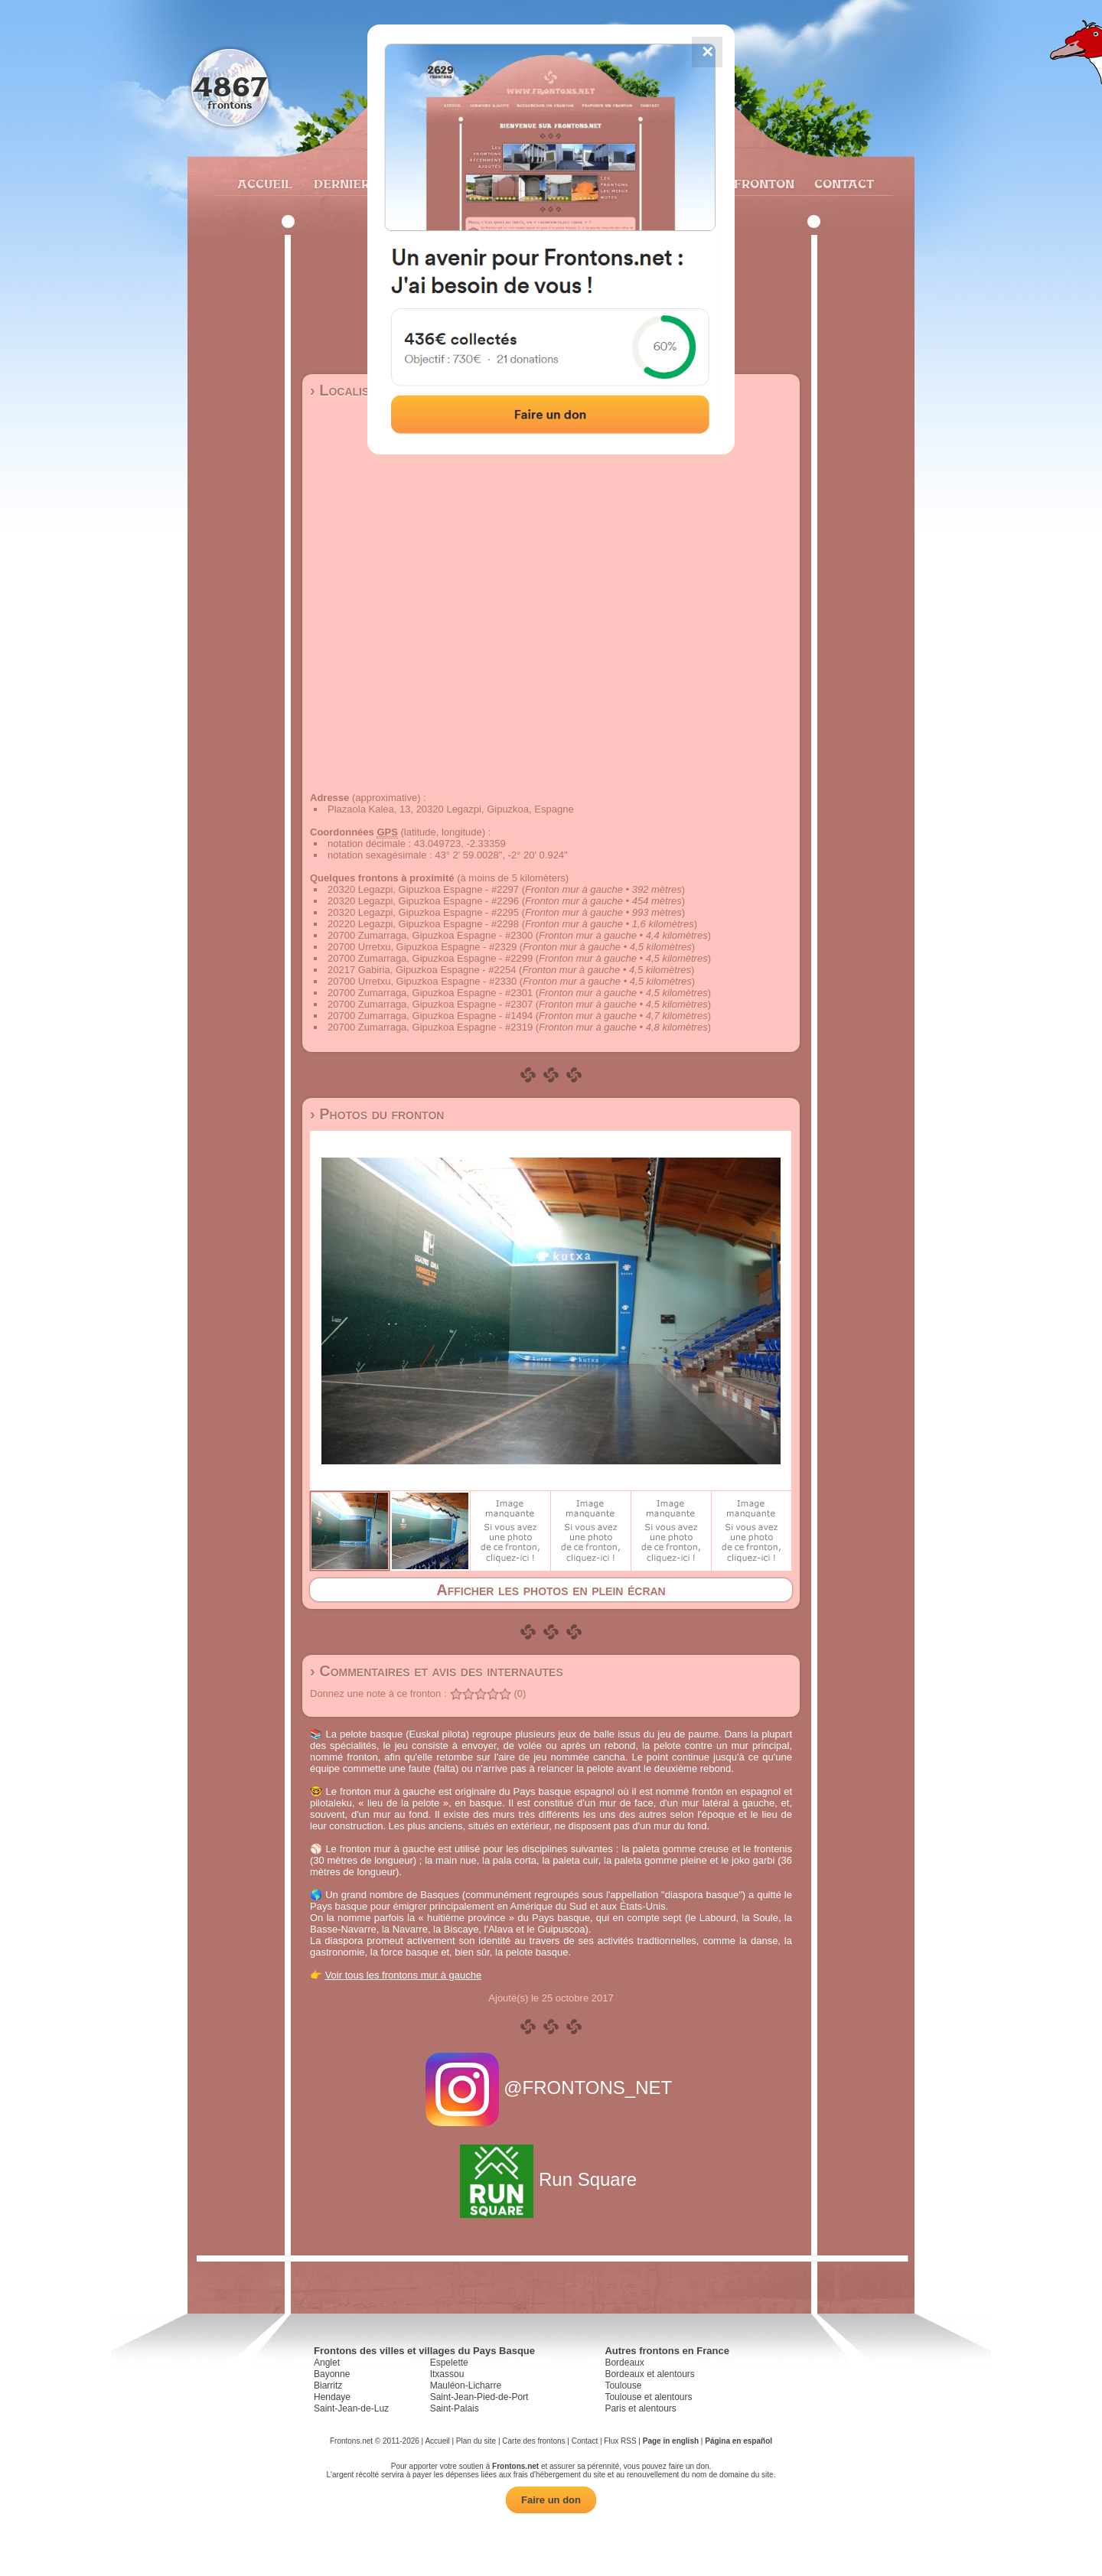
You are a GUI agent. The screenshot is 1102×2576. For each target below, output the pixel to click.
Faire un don (551, 2500)
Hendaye (332, 2397)
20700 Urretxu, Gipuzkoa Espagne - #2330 (422, 981)
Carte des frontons (533, 2441)
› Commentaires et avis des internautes (436, 1671)
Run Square (550, 2179)
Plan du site (476, 2441)
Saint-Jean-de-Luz (351, 2408)
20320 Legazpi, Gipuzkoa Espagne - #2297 (423, 889)
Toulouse (623, 2385)
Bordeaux (624, 2362)
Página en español (738, 2441)
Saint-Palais (454, 2408)
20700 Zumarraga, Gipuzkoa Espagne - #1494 (430, 1015)
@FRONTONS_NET (551, 2087)
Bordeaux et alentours (649, 2374)
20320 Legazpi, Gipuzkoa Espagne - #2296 (423, 901)
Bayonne (332, 2374)
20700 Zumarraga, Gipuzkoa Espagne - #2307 (430, 1004)
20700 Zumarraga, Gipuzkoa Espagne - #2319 (430, 1027)
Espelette (449, 2362)
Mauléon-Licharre (465, 2385)
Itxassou (447, 2374)
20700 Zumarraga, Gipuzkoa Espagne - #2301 (430, 992)
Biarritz (328, 2385)
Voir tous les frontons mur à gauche (403, 1975)
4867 (230, 86)
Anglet (327, 2362)
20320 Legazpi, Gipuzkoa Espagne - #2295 (423, 912)
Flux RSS (620, 2441)
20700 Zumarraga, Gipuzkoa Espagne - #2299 (430, 958)
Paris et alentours (640, 2408)
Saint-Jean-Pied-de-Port (479, 2397)
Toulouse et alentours (648, 2397)
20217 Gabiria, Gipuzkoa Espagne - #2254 (422, 969)
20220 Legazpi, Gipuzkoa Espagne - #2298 (423, 924)
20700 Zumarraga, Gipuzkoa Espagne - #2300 (430, 935)
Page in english (671, 2441)
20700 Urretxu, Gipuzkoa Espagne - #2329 (422, 947)
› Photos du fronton (377, 1114)
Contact (842, 183)
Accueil (264, 183)
